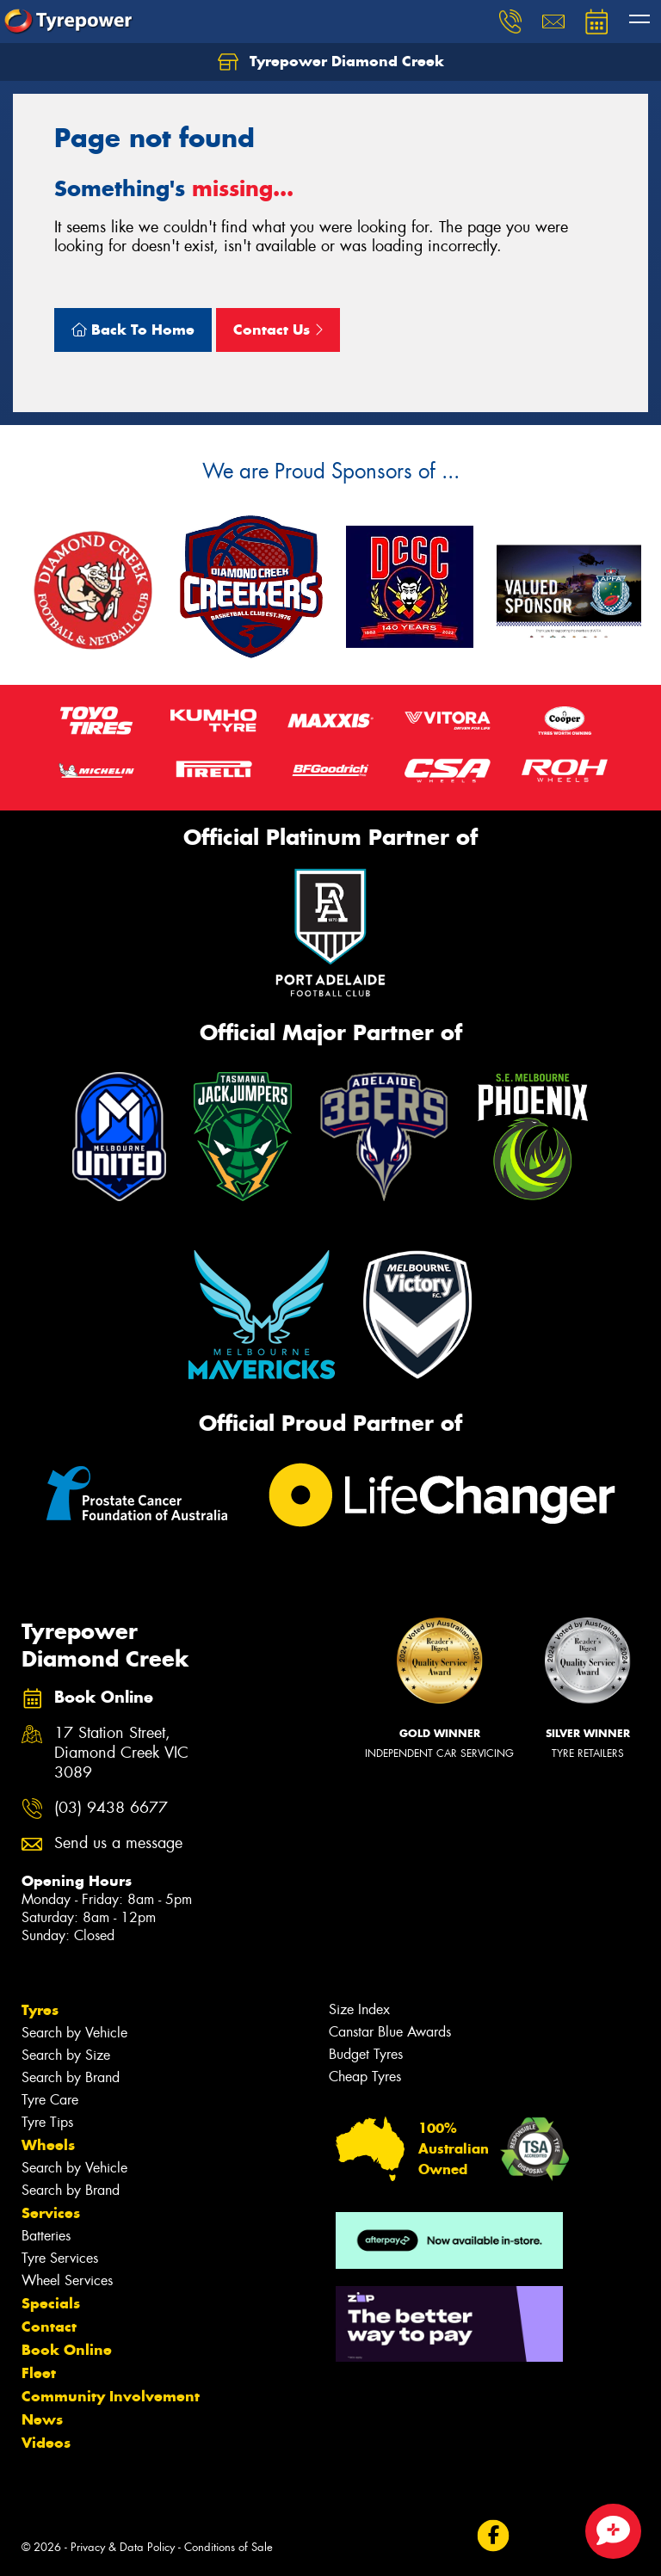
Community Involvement (111, 2396)
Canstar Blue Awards (390, 2032)
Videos (46, 2442)
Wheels (48, 2144)
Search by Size (66, 2055)
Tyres (40, 2009)
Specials (51, 2303)
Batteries (46, 2236)
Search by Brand (71, 2077)
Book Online (67, 2349)
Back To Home (133, 329)
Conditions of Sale (228, 2547)
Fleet (39, 2372)
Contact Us (278, 329)
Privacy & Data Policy (123, 2547)
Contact (49, 2326)
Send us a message (118, 1843)
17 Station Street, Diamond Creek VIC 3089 (121, 1753)
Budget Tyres (366, 2054)
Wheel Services (67, 2280)
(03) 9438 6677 (111, 1808)
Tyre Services (60, 2258)
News (42, 2419)
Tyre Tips (47, 2122)
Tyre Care (50, 2100)
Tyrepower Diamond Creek (331, 62)
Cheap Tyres (365, 2077)
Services (51, 2212)
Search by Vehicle (74, 2033)
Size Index (359, 2009)
